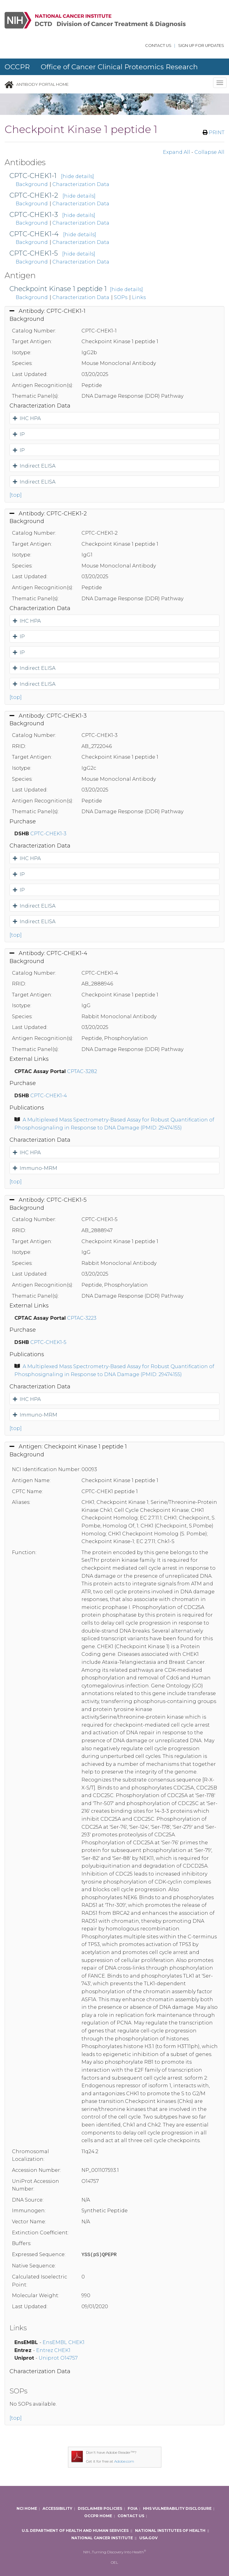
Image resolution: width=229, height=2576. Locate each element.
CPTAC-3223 (81, 1318)
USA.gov (148, 2538)
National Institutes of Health (170, 2530)
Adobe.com (124, 2461)
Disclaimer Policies (100, 2508)
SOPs (120, 297)
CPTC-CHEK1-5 (33, 253)
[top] (15, 495)
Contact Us (158, 45)
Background (32, 184)
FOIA (132, 2508)
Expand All (176, 152)
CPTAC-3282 (82, 1071)
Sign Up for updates (201, 45)
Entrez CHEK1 (53, 2350)
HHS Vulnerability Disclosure (177, 2508)
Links (139, 297)
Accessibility (57, 2508)
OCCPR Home (98, 2515)
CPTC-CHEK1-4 (34, 234)
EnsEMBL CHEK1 (63, 2342)
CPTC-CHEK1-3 (33, 215)
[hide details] (77, 176)
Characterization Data (80, 184)
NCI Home (27, 2508)
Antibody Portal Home (42, 84)
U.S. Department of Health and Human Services (75, 2530)
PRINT (213, 132)
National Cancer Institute (102, 2538)
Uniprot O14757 (58, 2358)
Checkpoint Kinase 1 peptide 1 (58, 289)
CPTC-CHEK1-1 (33, 176)
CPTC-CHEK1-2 (33, 195)
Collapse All (209, 152)
